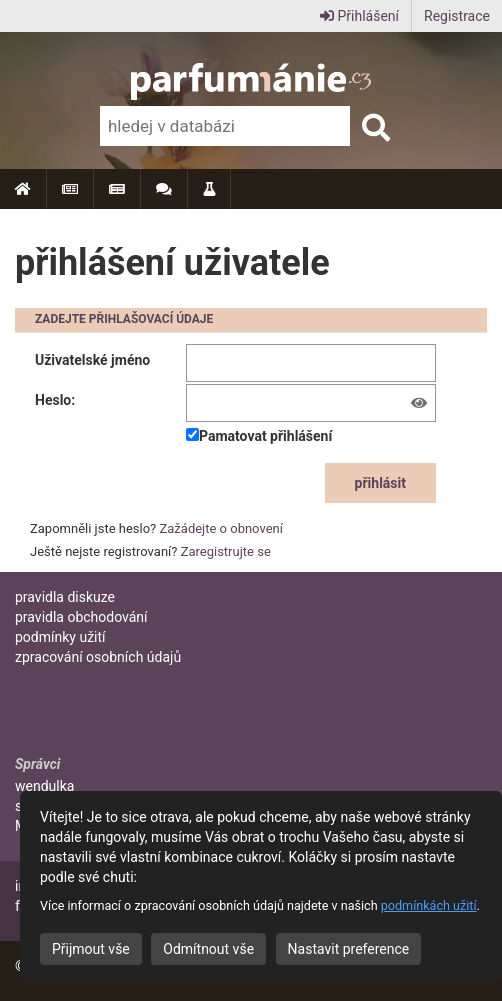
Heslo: (55, 400)
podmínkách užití (429, 905)
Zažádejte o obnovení (221, 528)
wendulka (44, 786)
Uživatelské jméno (92, 360)
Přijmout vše (91, 949)
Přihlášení (359, 16)
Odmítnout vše (208, 949)
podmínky (60, 637)
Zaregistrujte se (226, 551)
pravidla (65, 597)
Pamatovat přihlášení (259, 436)
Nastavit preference (349, 949)
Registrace (457, 16)
